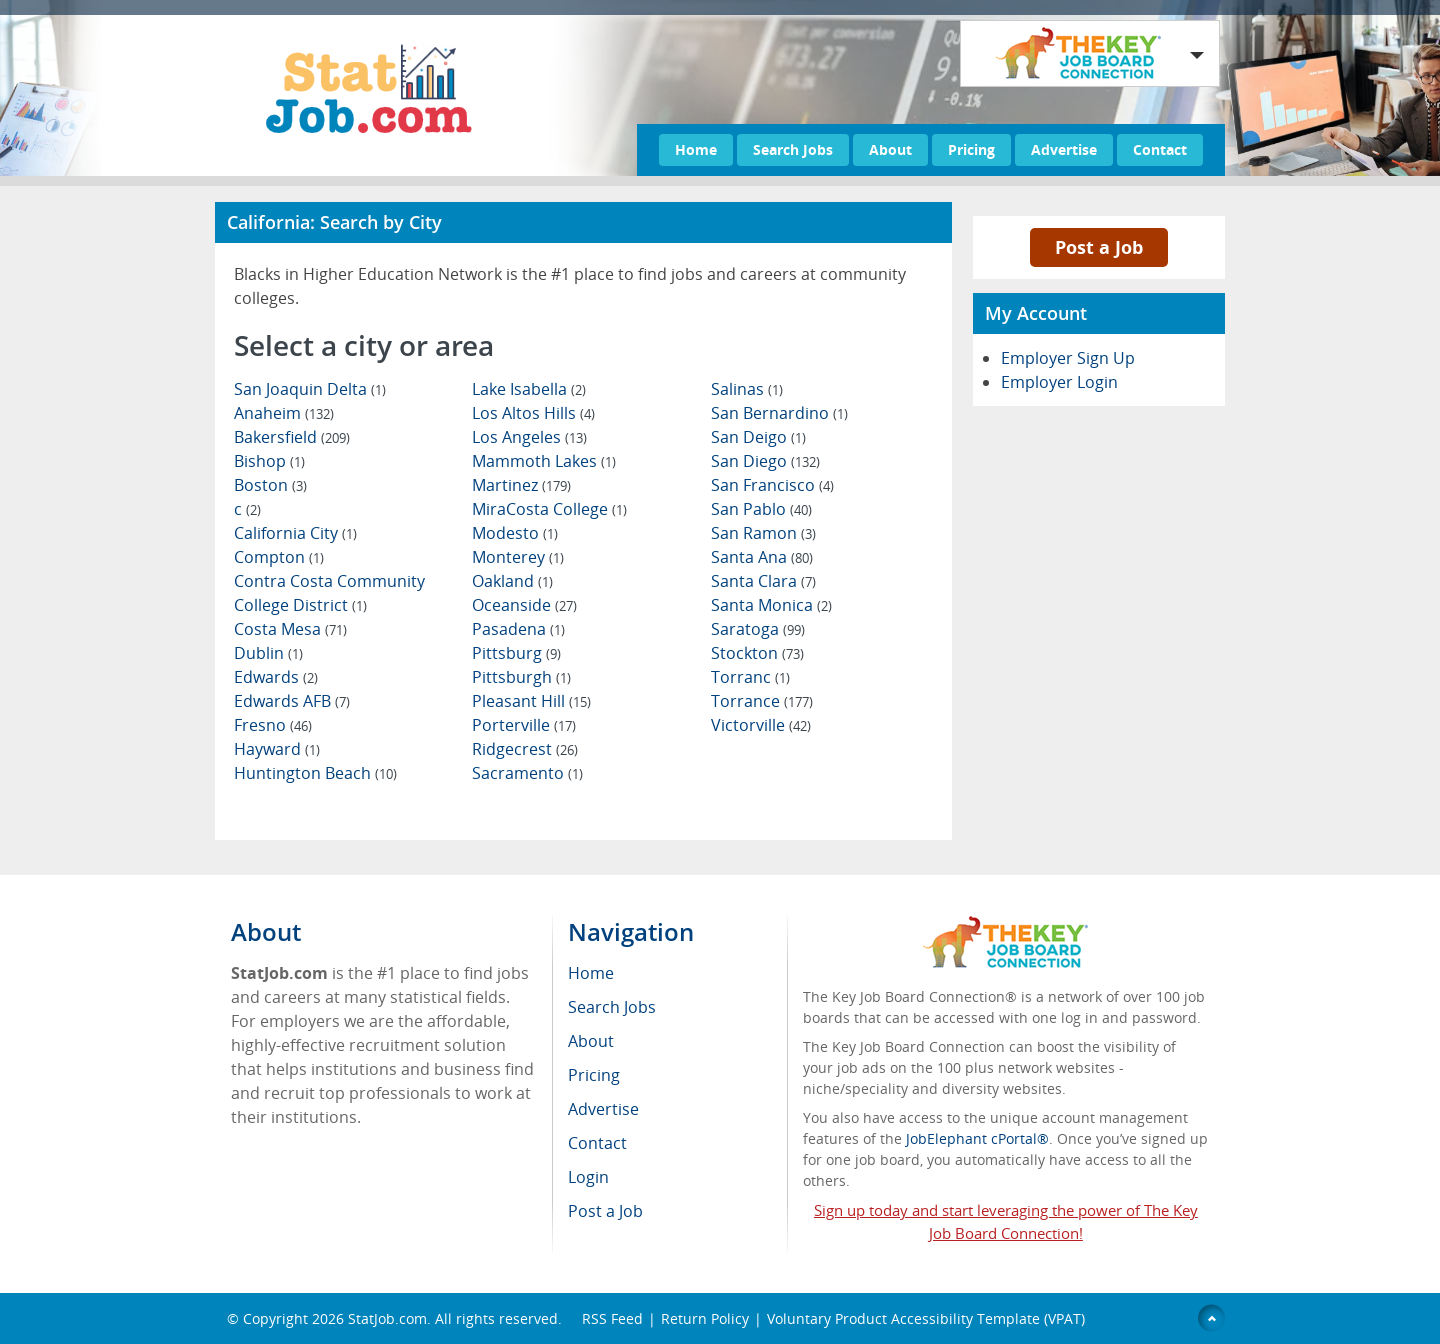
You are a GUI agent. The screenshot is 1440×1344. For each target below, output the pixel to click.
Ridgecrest (525, 749)
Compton (279, 557)
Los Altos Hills (533, 413)
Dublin (268, 653)
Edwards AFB (292, 701)
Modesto (515, 533)
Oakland (512, 581)
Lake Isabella (529, 389)
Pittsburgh (521, 677)
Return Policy (705, 1318)
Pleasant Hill (531, 701)
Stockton (757, 653)
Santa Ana (762, 557)
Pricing (971, 149)
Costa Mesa (290, 629)
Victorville (761, 725)
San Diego (765, 461)
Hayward (277, 749)
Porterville (524, 725)
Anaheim (284, 413)
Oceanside (524, 605)
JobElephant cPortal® (977, 1138)
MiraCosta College (549, 509)
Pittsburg (516, 653)
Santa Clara (763, 581)
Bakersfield (292, 437)
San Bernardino (779, 413)
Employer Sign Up (1068, 358)
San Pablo (761, 509)
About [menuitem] (591, 1041)
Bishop (269, 461)
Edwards (276, 677)
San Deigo (758, 437)
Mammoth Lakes (544, 461)
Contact (1160, 149)
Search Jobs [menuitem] (612, 1007)
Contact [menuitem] (597, 1143)
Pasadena (518, 629)
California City (295, 533)
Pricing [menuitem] (594, 1075)
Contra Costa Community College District (329, 593)
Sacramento (527, 773)
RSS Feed (612, 1318)
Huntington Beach (315, 773)
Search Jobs (793, 149)
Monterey (518, 557)
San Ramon (763, 533)
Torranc (750, 677)
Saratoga (758, 629)
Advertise (1064, 149)
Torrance (762, 701)
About (890, 149)
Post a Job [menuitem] (605, 1211)
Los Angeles (529, 437)
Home (696, 149)
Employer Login (1059, 382)
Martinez (521, 485)
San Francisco (772, 485)
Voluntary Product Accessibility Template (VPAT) (926, 1318)
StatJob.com (387, 1318)
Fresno (273, 725)
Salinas (747, 389)
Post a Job (1099, 247)
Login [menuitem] (588, 1177)
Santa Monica (771, 605)
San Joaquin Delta (310, 389)
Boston (270, 485)
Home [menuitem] (591, 973)
